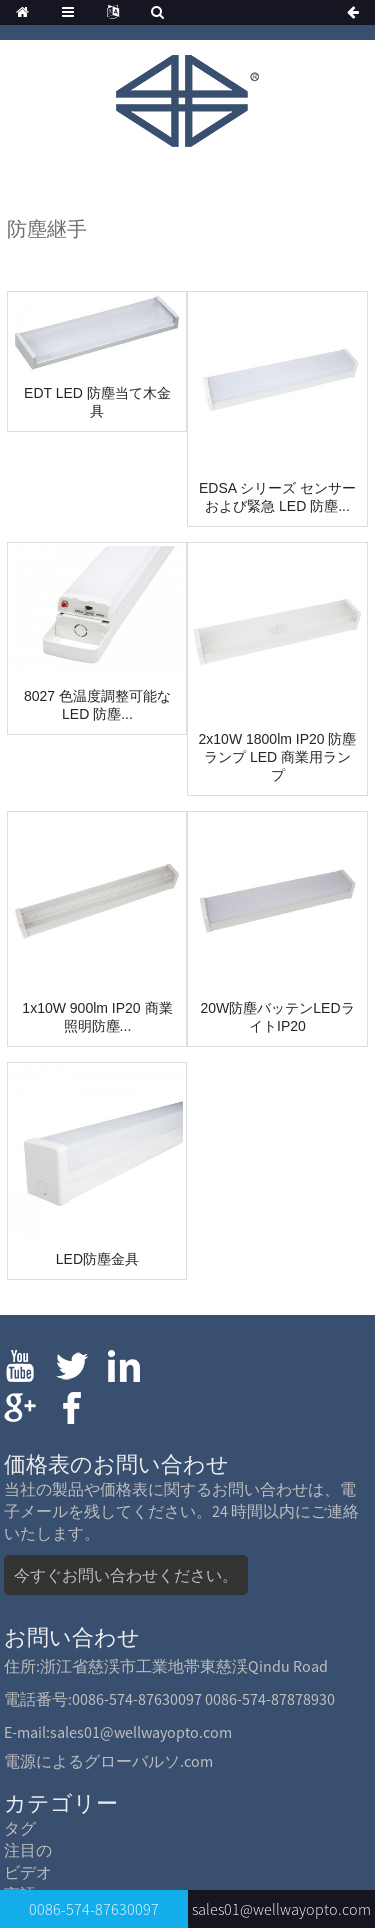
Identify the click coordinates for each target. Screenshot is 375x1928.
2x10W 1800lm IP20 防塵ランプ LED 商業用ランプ (278, 757)
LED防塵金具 (97, 1259)
